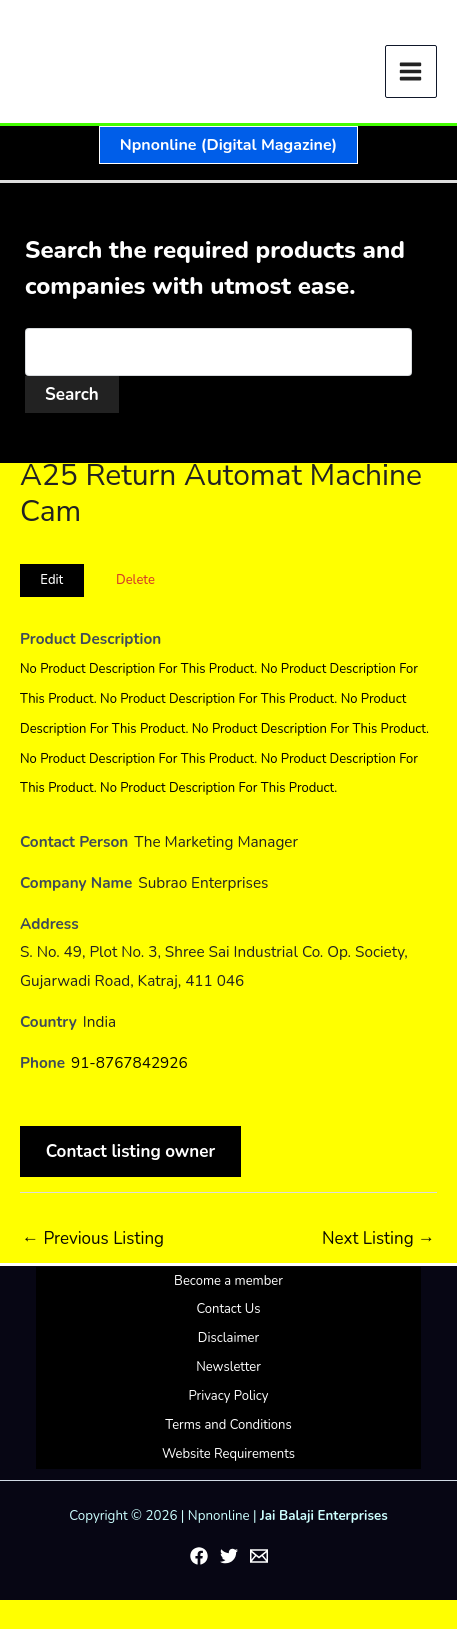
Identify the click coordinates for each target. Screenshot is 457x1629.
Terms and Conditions (228, 1425)
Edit (51, 580)
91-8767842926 (129, 1063)
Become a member (228, 1281)
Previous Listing (93, 1238)
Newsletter (228, 1367)
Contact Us (228, 1309)
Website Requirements (228, 1454)
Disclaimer (228, 1338)
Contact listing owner (131, 1151)
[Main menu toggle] (411, 71)
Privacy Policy (228, 1396)
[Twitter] (229, 1556)
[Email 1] (259, 1556)
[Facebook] (199, 1556)
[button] (228, 145)
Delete (135, 580)
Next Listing (378, 1238)
